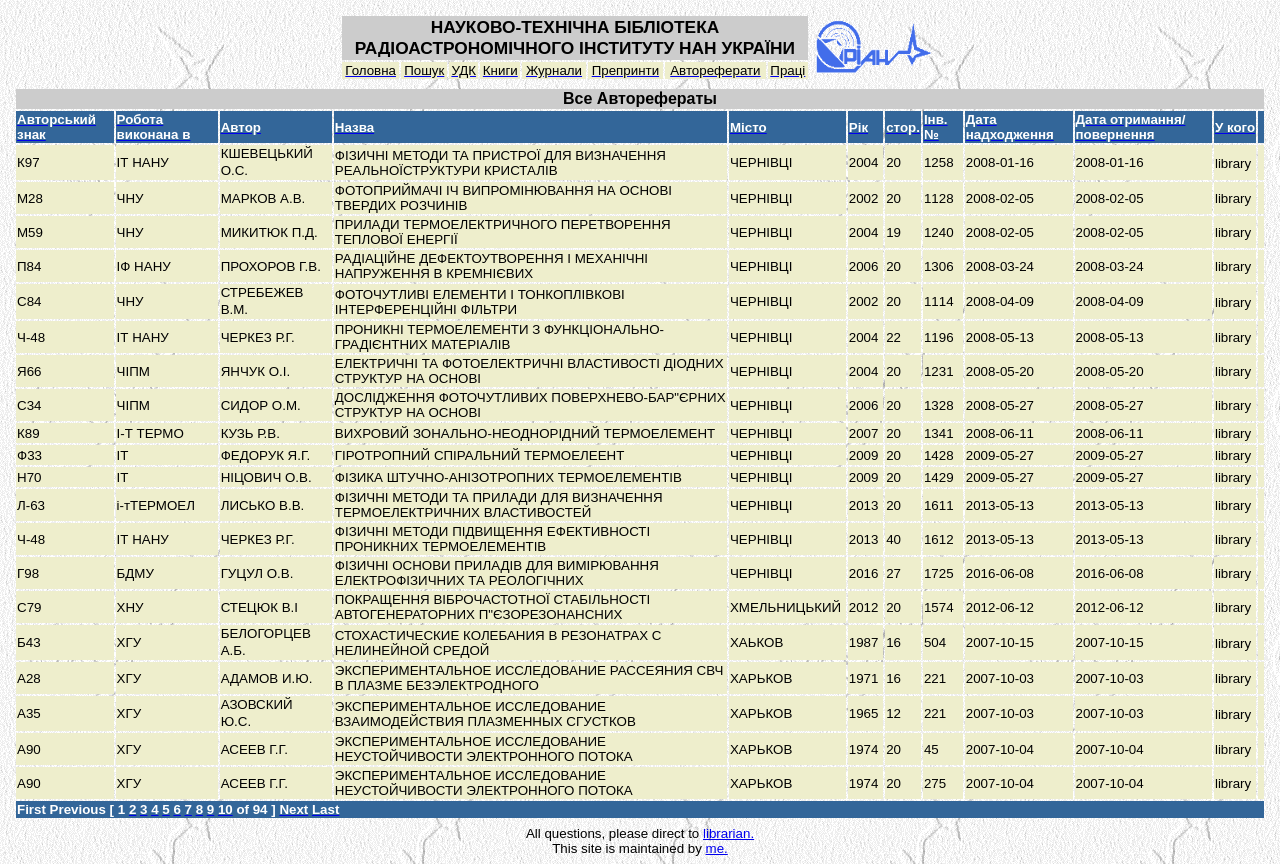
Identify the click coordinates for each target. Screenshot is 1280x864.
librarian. (728, 833)
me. (717, 848)
